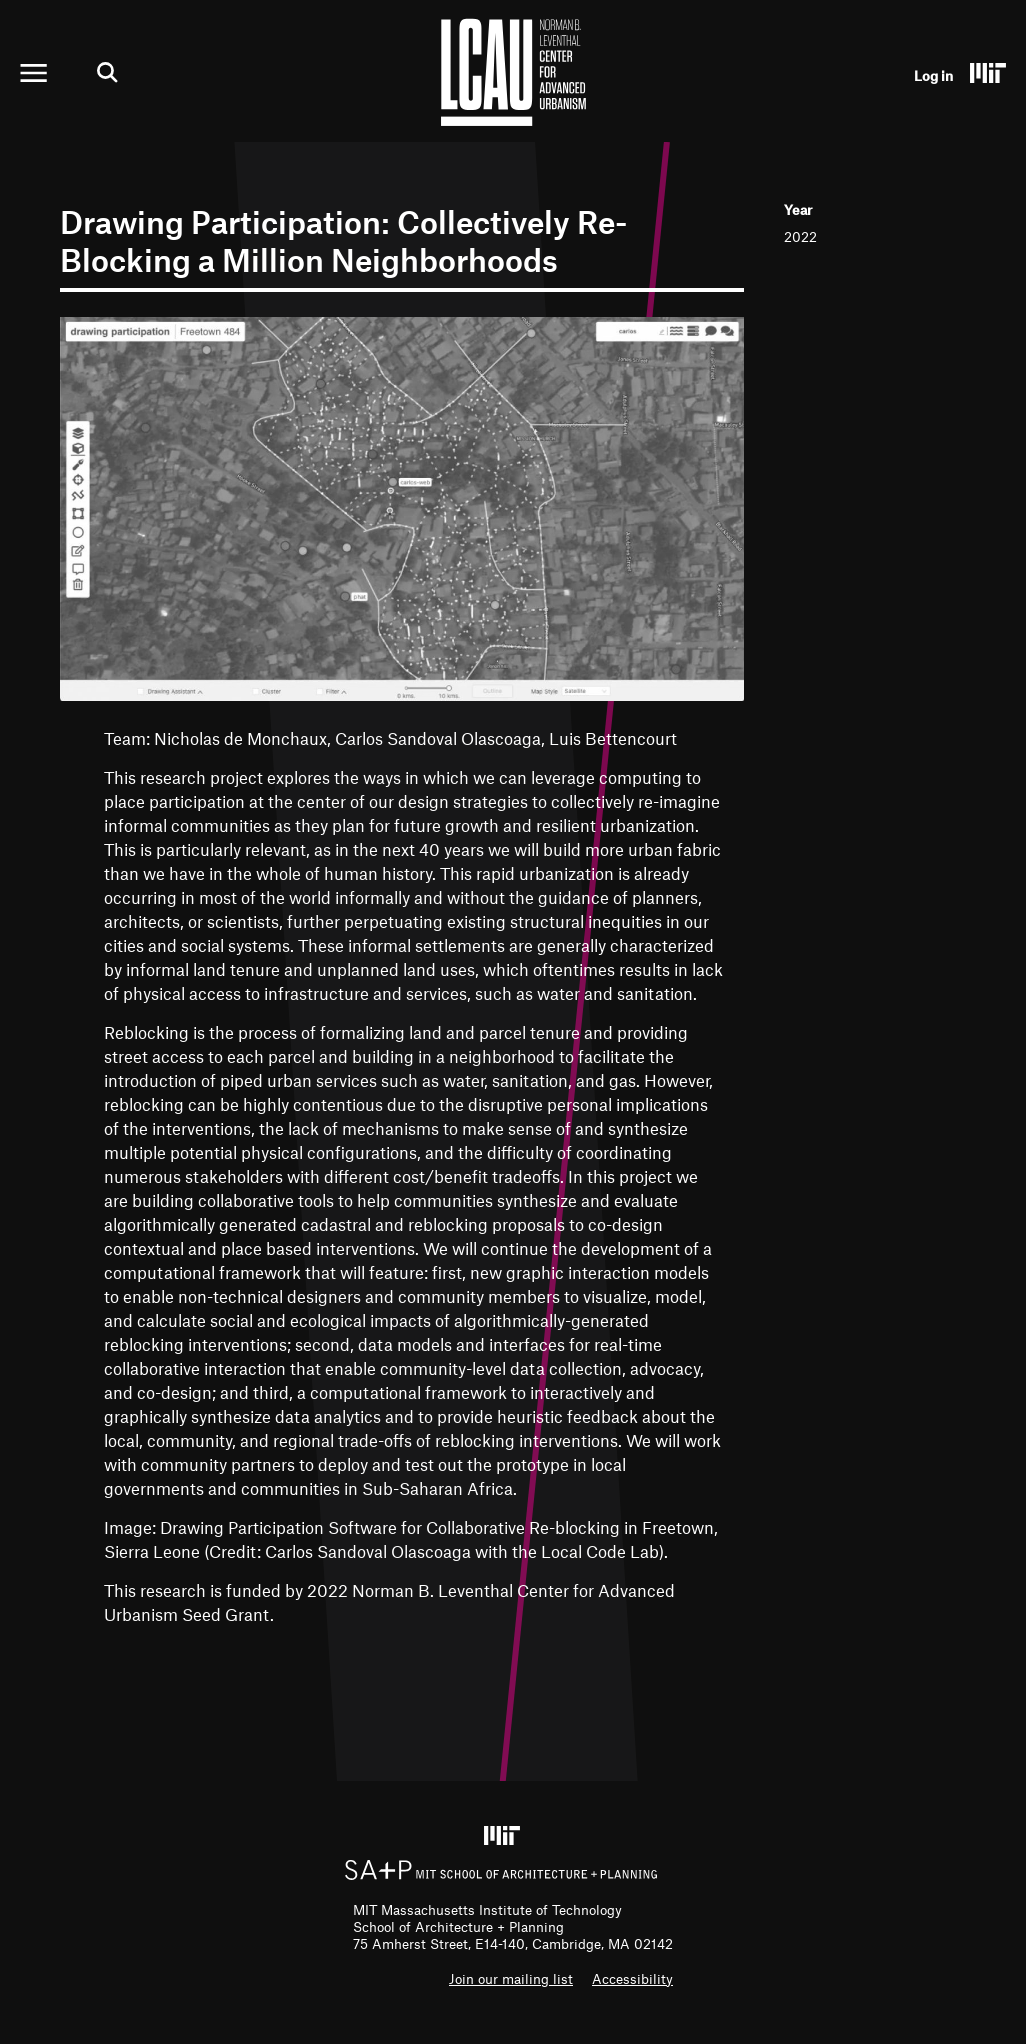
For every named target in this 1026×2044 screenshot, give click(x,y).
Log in (933, 75)
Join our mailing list (511, 1978)
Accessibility (632, 1978)
